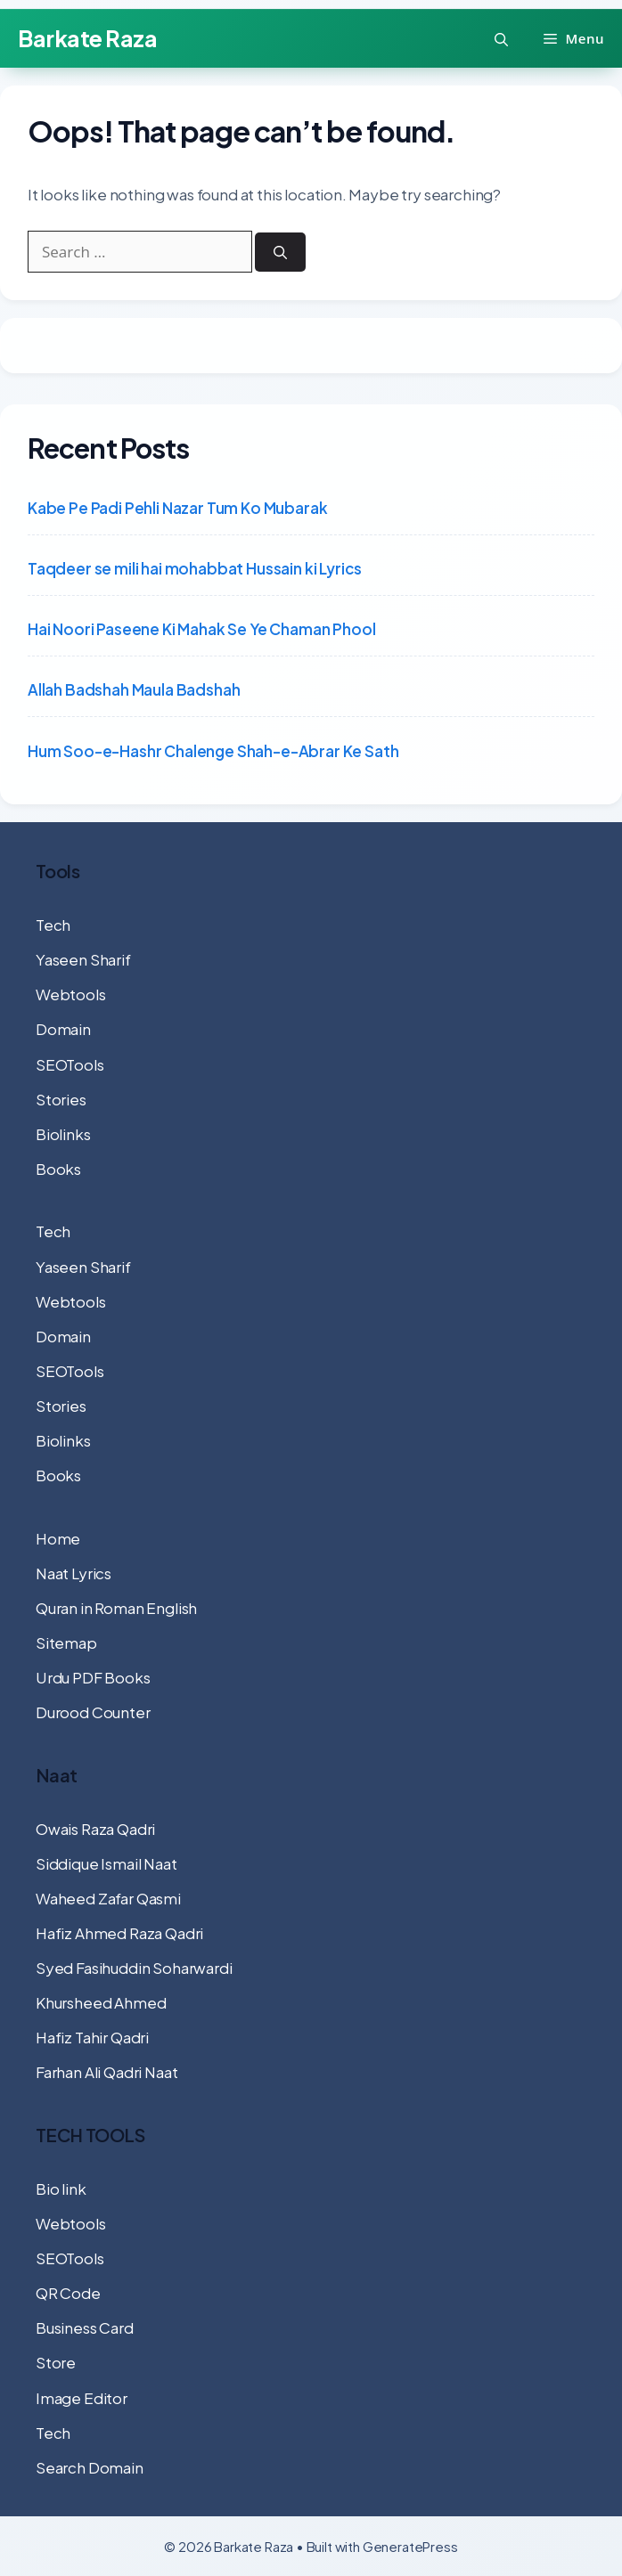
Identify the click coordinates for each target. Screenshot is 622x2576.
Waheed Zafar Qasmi (108, 1898)
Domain (63, 1029)
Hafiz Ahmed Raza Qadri (119, 1933)
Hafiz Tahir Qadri (92, 2037)
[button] (501, 39)
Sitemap (66, 1642)
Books (58, 1168)
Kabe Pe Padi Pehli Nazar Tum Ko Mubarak (177, 508)
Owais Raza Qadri (95, 1828)
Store (56, 2362)
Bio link (61, 2188)
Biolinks (63, 1134)
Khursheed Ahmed (101, 2002)
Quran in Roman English (116, 1608)
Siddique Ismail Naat (106, 1863)
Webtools (71, 994)
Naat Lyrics (73, 1573)
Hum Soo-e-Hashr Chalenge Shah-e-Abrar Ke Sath (213, 751)
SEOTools (70, 1064)
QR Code (68, 2293)
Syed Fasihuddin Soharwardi (134, 1967)
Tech (53, 924)
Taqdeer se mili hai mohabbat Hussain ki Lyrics (195, 568)
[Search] (280, 252)
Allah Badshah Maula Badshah (134, 689)
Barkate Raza (87, 38)
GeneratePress (410, 2546)
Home (58, 1538)
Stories (61, 1099)
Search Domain (89, 2467)
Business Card (85, 2327)
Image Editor (81, 2398)
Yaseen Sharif (83, 959)
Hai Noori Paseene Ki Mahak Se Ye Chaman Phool (201, 629)
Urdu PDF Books (93, 1677)
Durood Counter (93, 1712)
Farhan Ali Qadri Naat (106, 2072)
